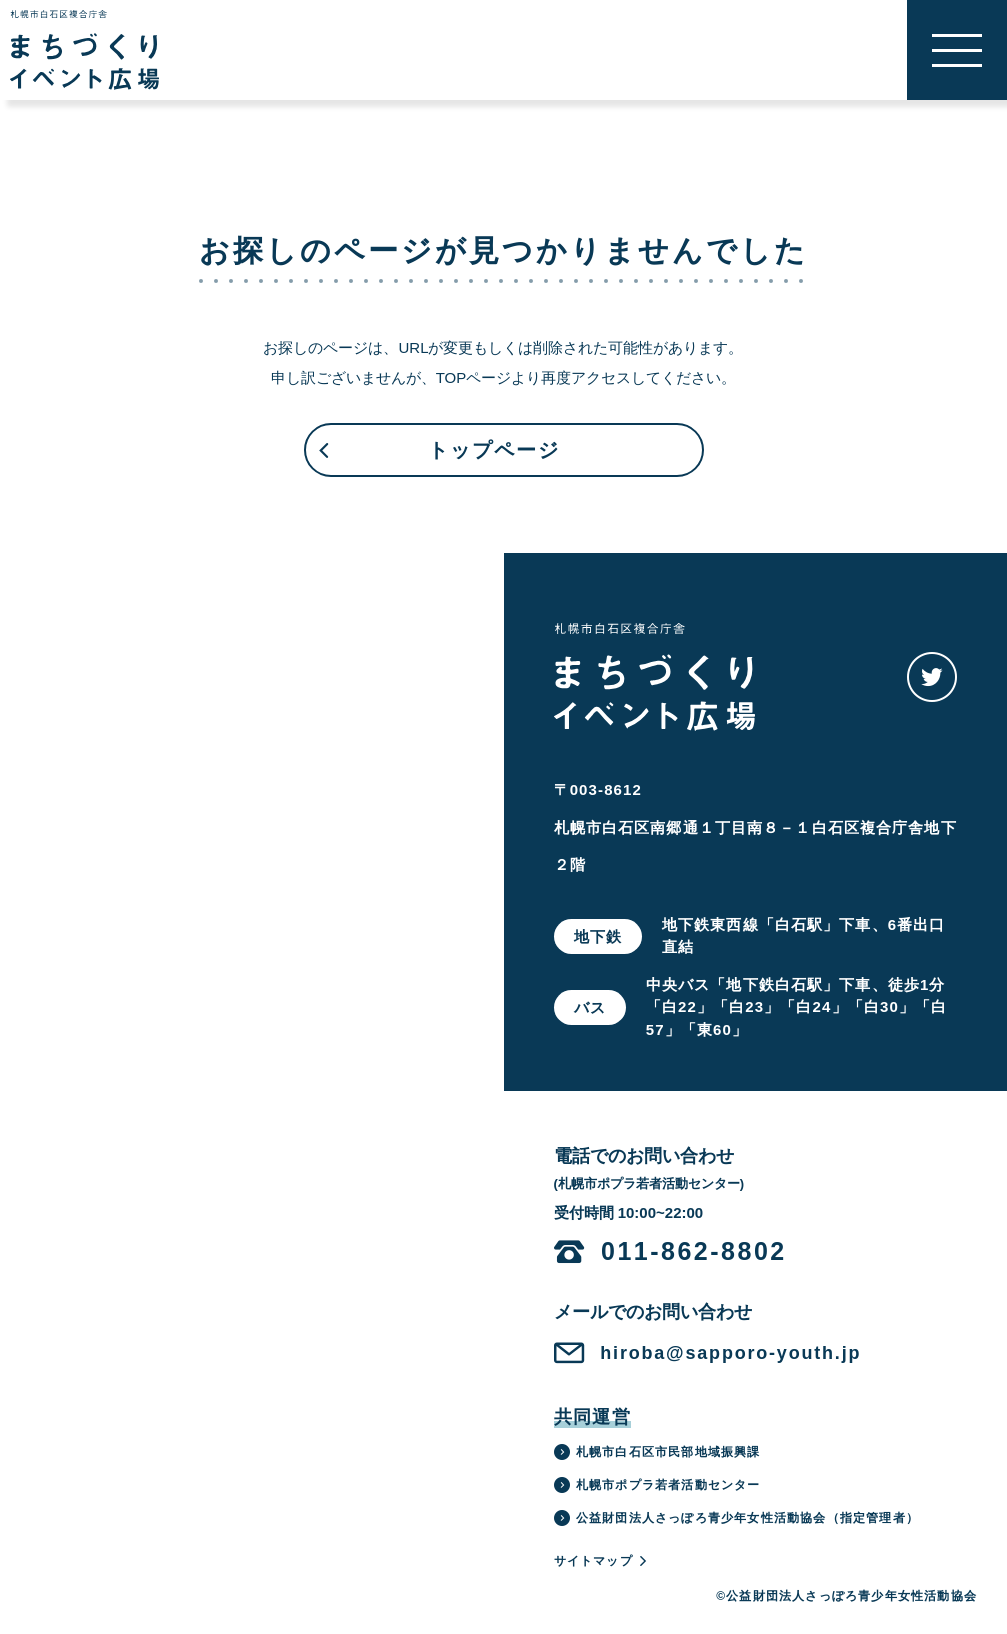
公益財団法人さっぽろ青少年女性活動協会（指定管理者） (736, 1518)
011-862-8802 (694, 1251)
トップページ (438, 458)
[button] (957, 50)
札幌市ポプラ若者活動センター (657, 1485)
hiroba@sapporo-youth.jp (730, 1353)
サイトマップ (601, 1561)
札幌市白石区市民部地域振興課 (657, 1452)
